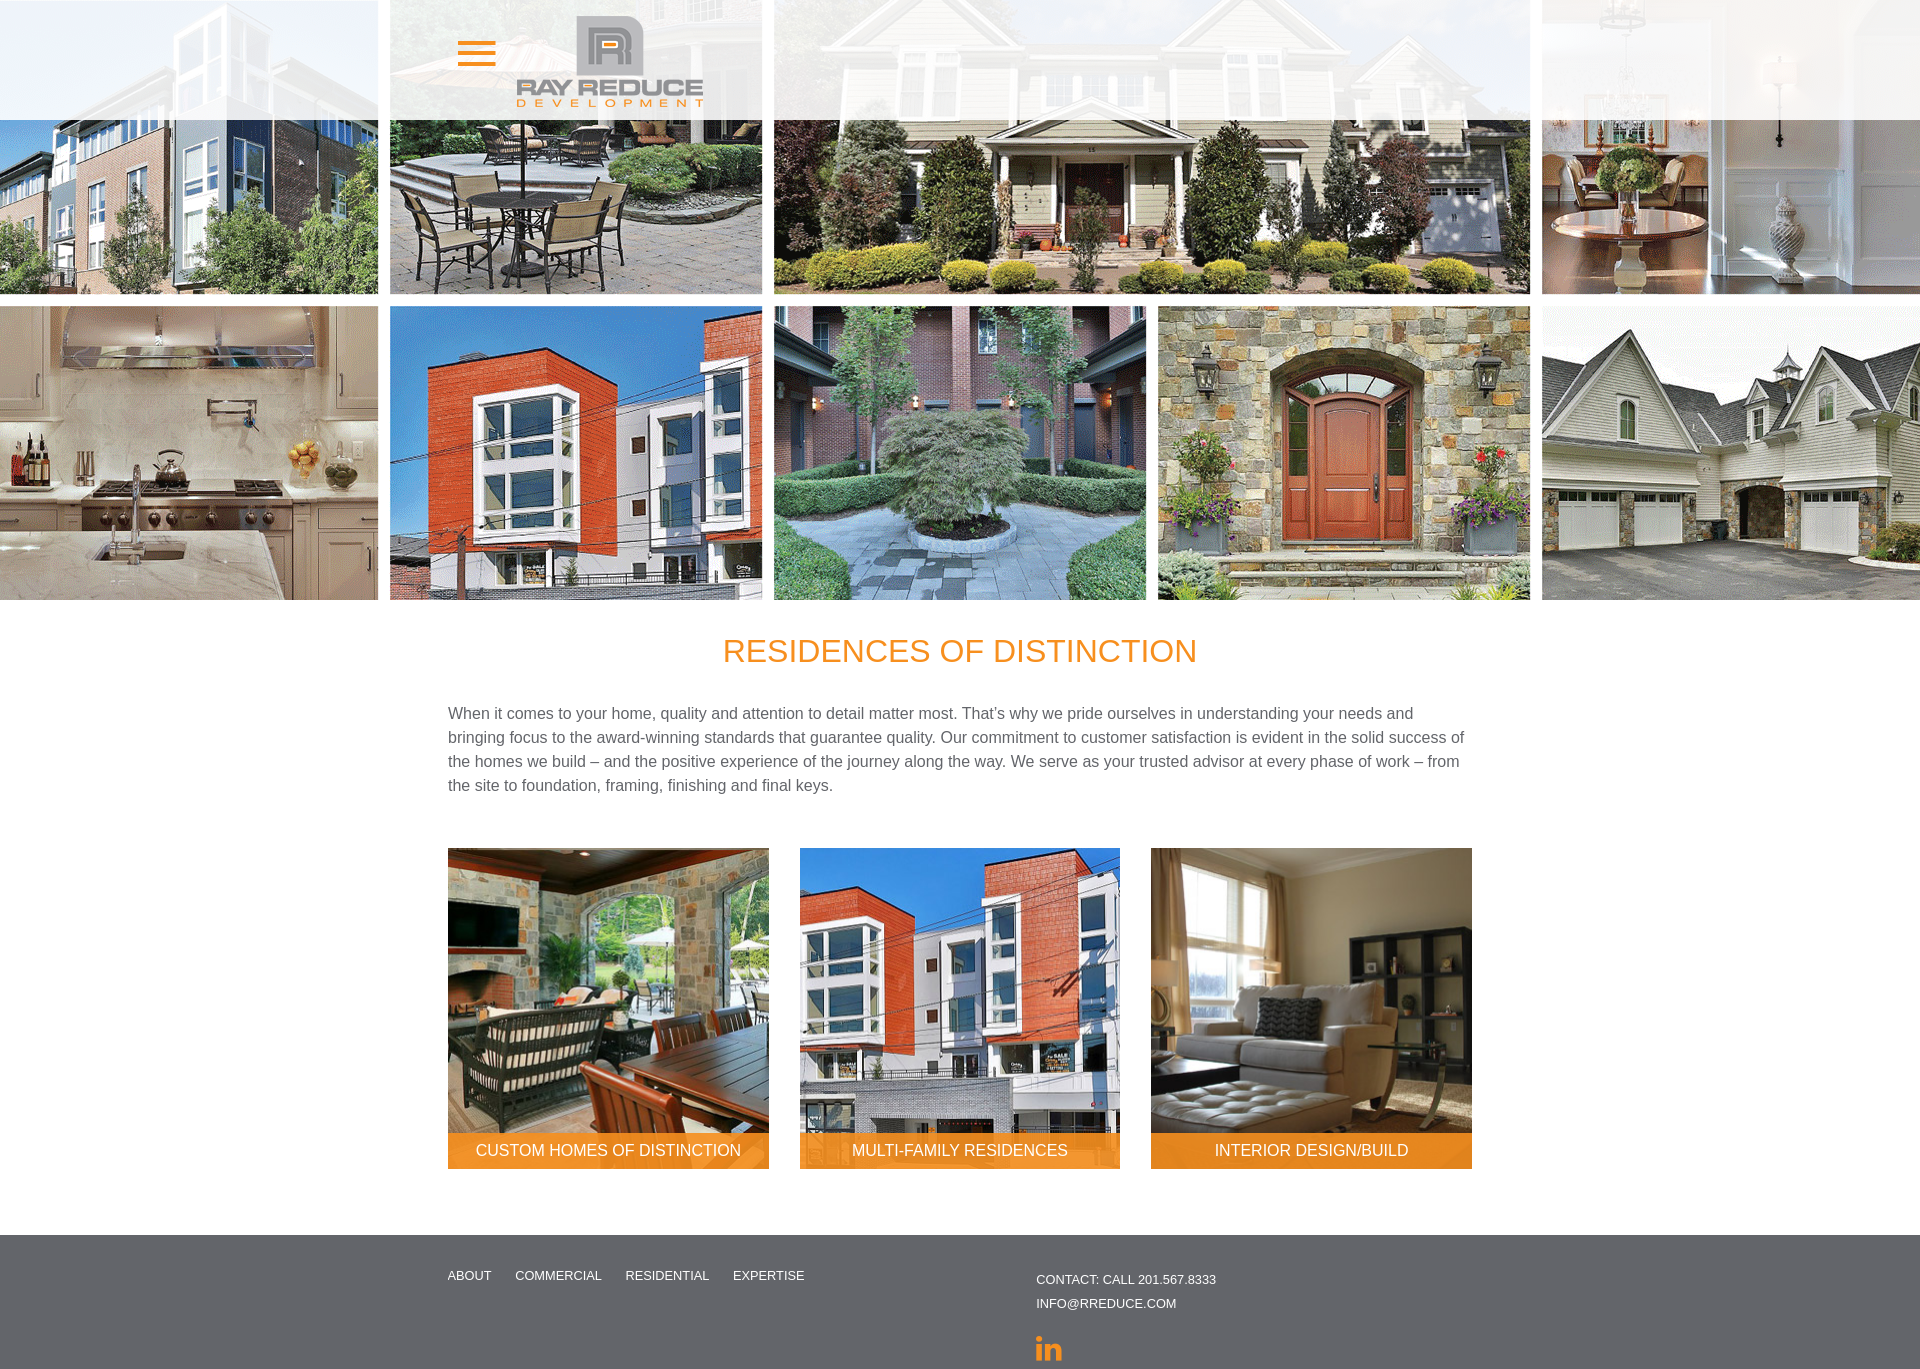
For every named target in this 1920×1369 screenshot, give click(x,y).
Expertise (769, 1275)
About (470, 1275)
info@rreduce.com (1106, 1303)
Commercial (558, 1275)
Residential (667, 1275)
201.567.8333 (1177, 1279)
